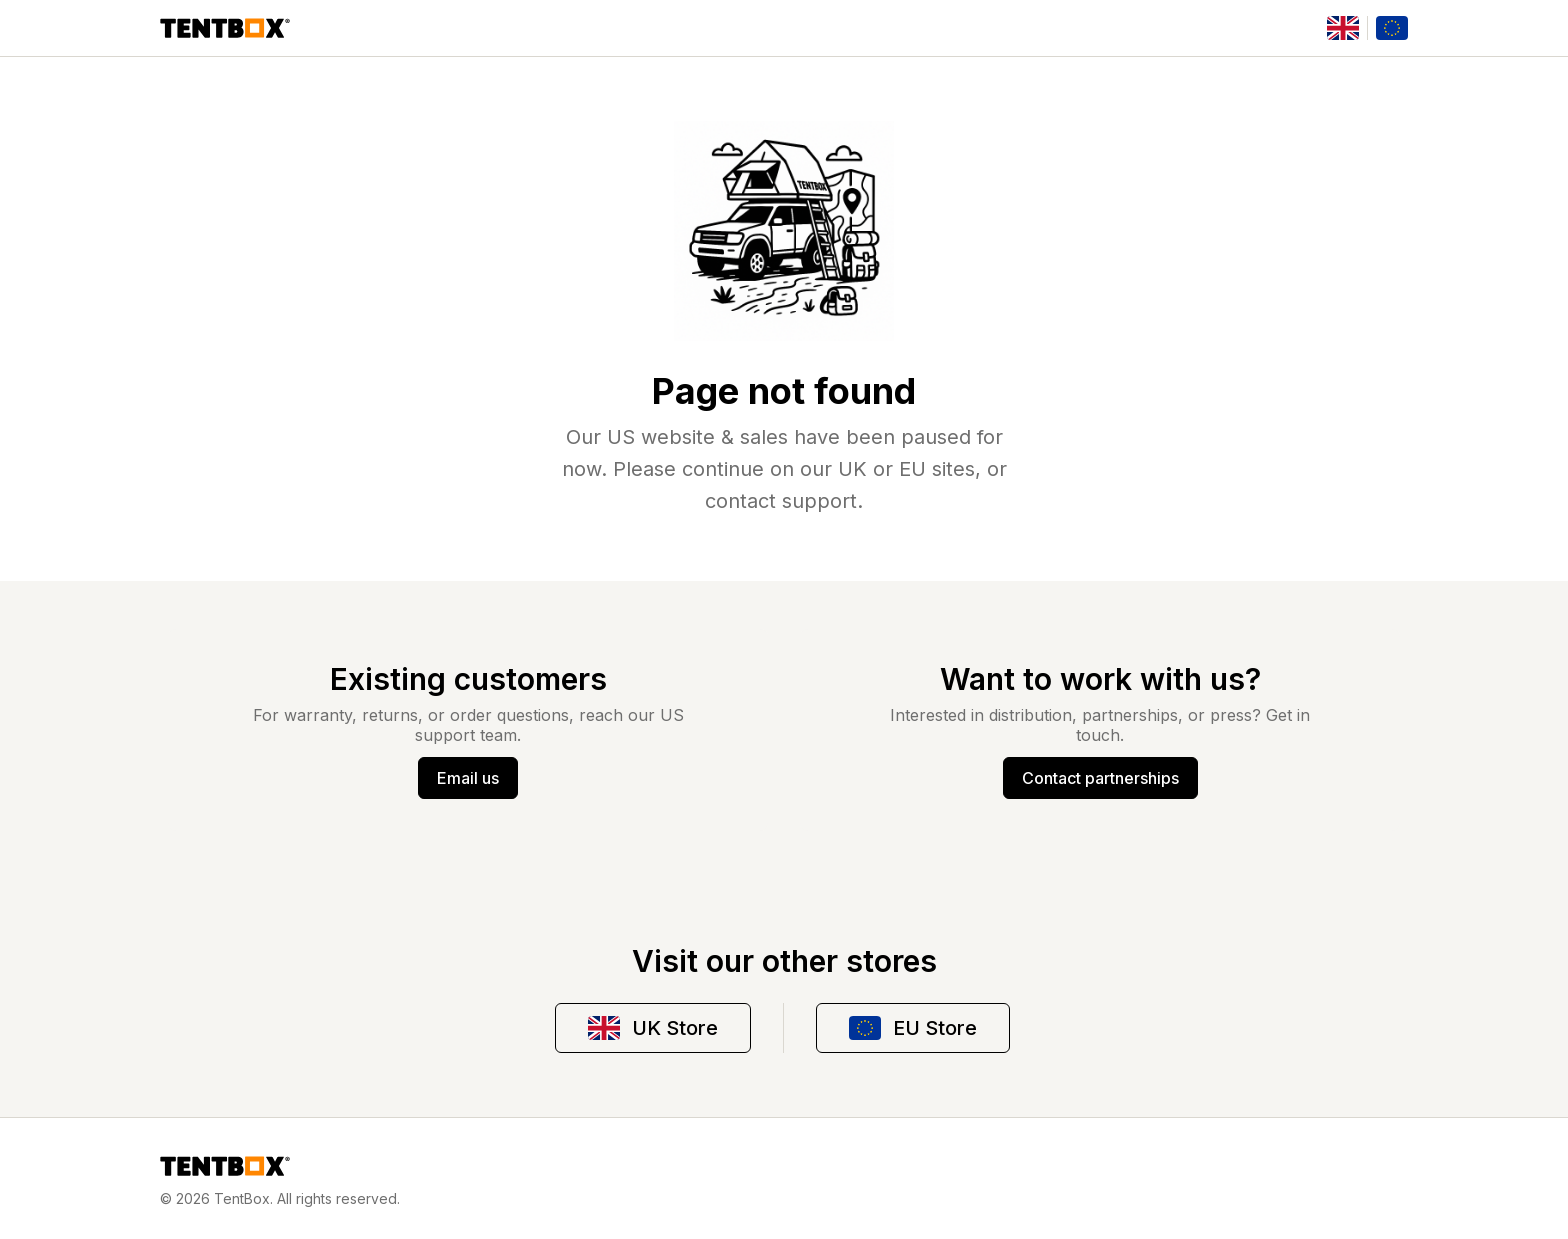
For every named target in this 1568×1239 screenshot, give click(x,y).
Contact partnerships (1100, 778)
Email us (468, 778)
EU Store (913, 1028)
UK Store (653, 1028)
